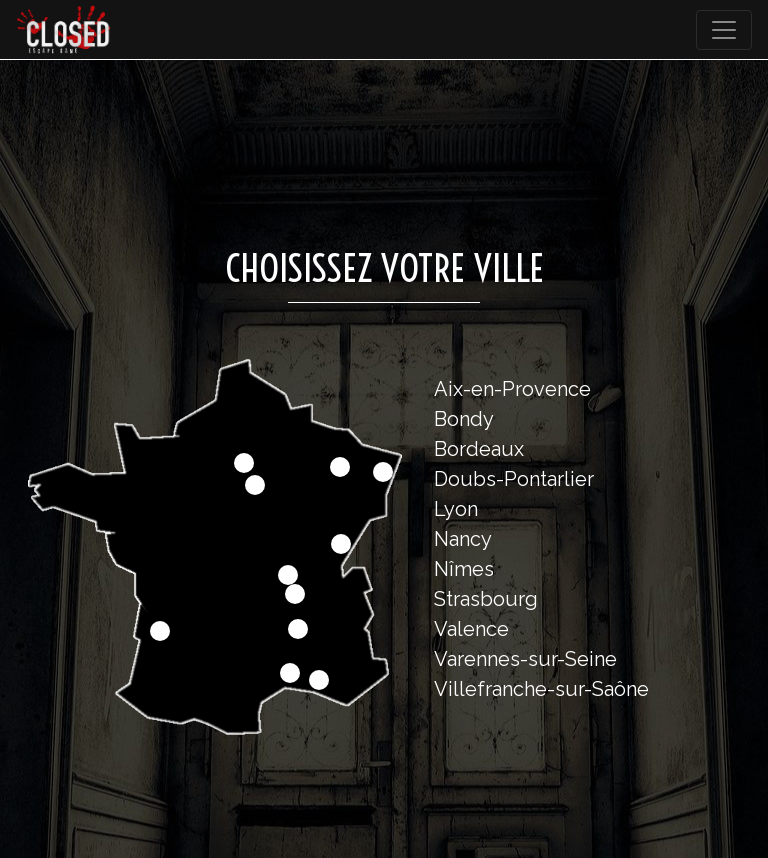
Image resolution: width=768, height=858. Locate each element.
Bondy (464, 419)
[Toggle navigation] (724, 30)
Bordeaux (479, 449)
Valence (471, 629)
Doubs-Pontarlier (514, 479)
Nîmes (464, 569)
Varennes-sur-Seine (525, 659)
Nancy (463, 539)
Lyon (456, 509)
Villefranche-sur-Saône (541, 689)
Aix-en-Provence (512, 389)
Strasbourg (486, 599)
